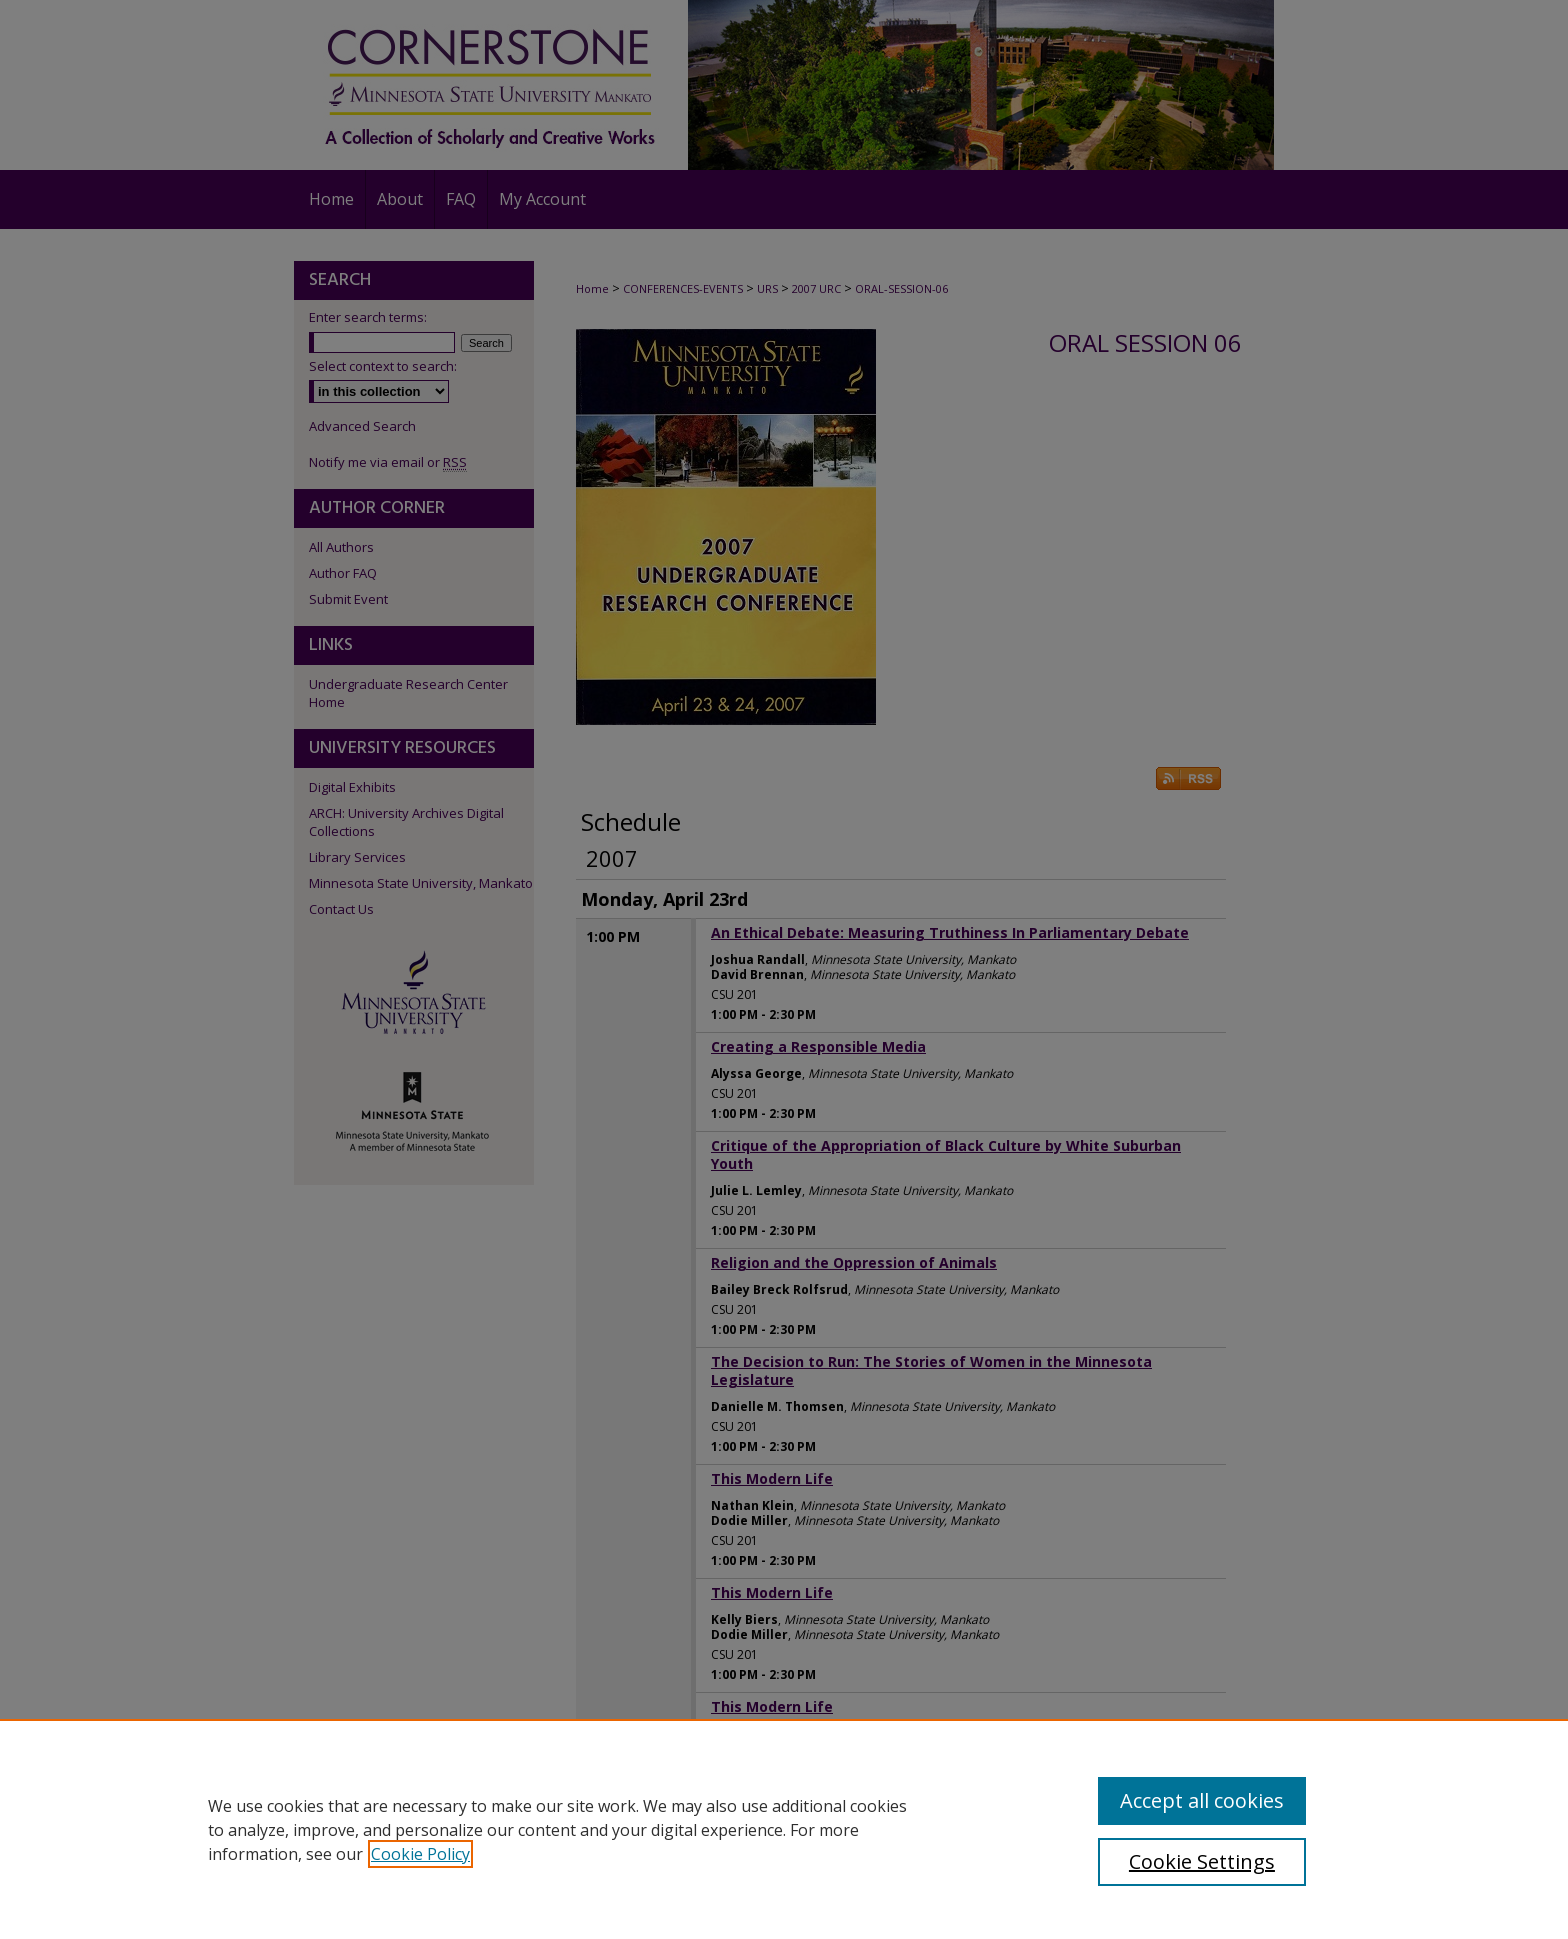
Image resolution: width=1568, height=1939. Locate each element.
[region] (784, 1829)
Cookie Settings (1202, 1861)
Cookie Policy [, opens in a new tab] (420, 1854)
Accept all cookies (1202, 1800)
